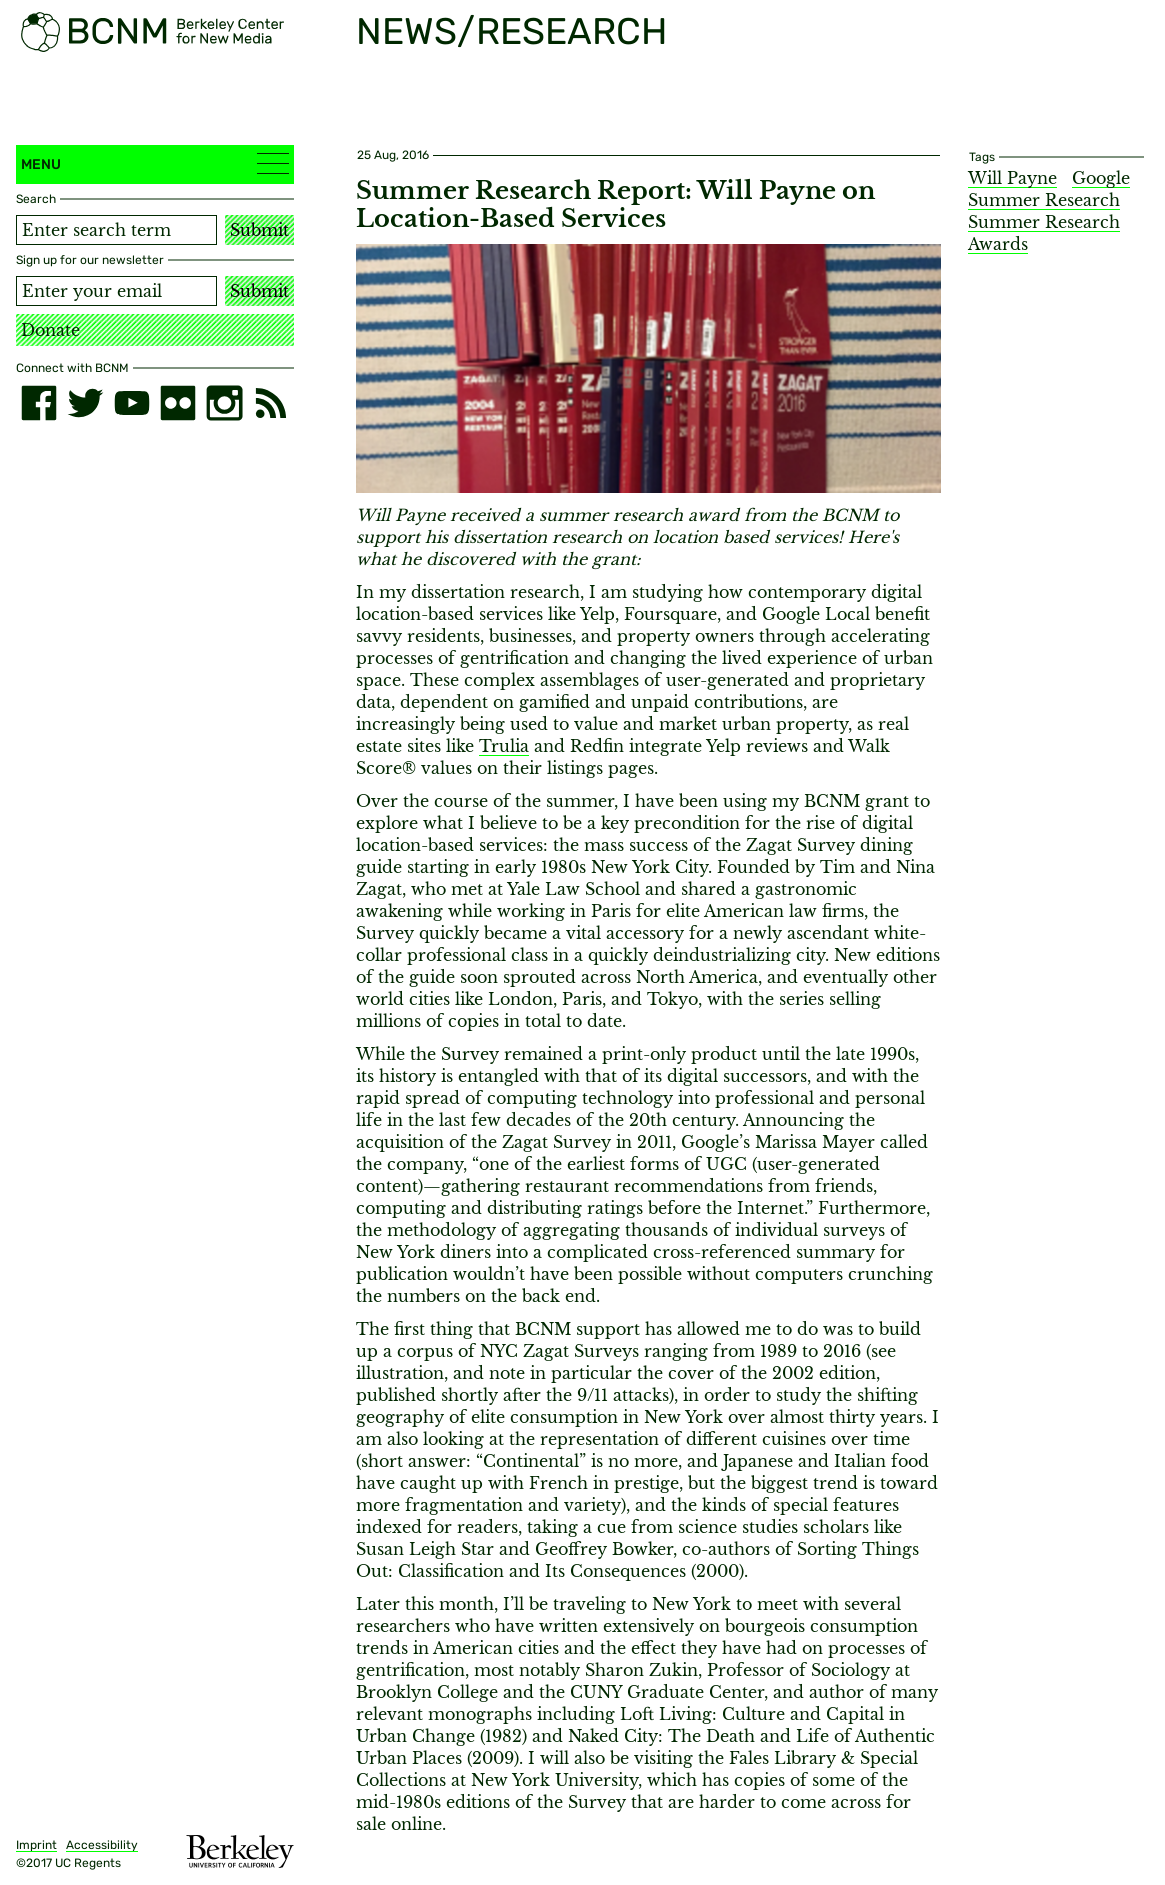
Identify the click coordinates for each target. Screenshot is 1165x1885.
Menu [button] (155, 163)
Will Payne (1012, 178)
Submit (259, 230)
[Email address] (116, 291)
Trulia (504, 746)
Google (1101, 178)
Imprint (36, 1845)
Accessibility (102, 1845)
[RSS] (271, 403)
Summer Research (1044, 200)
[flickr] (178, 403)
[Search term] (116, 230)
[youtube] (132, 403)
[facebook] (39, 403)
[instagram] (224, 403)
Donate (50, 330)
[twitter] (85, 403)
